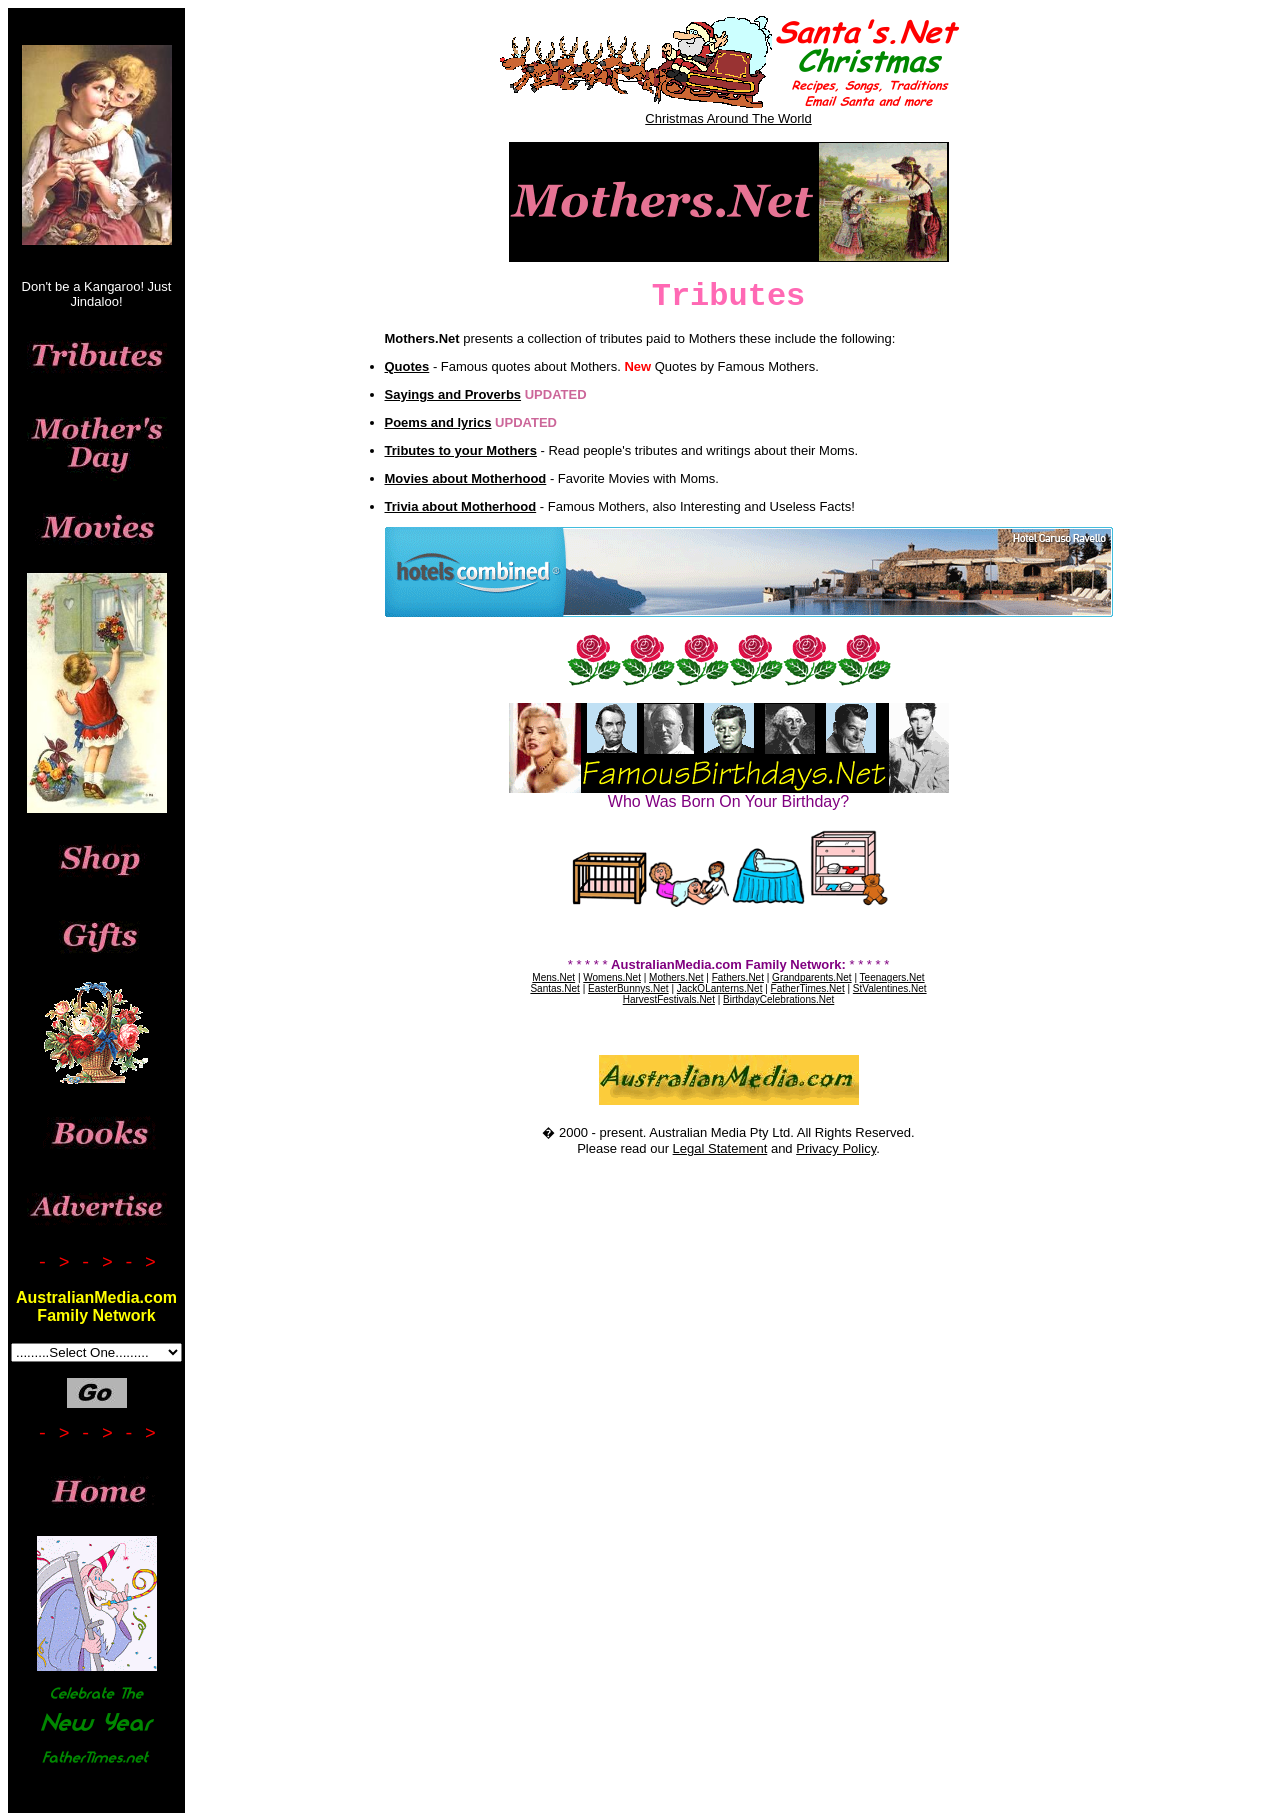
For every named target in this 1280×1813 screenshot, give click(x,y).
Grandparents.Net (812, 977)
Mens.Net (553, 977)
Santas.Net (554, 988)
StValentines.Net (890, 988)
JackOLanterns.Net (720, 988)
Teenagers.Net (892, 977)
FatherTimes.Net (808, 988)
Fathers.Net (738, 977)
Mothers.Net (676, 977)
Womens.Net (612, 977)
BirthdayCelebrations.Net (778, 999)
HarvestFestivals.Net (669, 999)
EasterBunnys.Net (628, 988)
